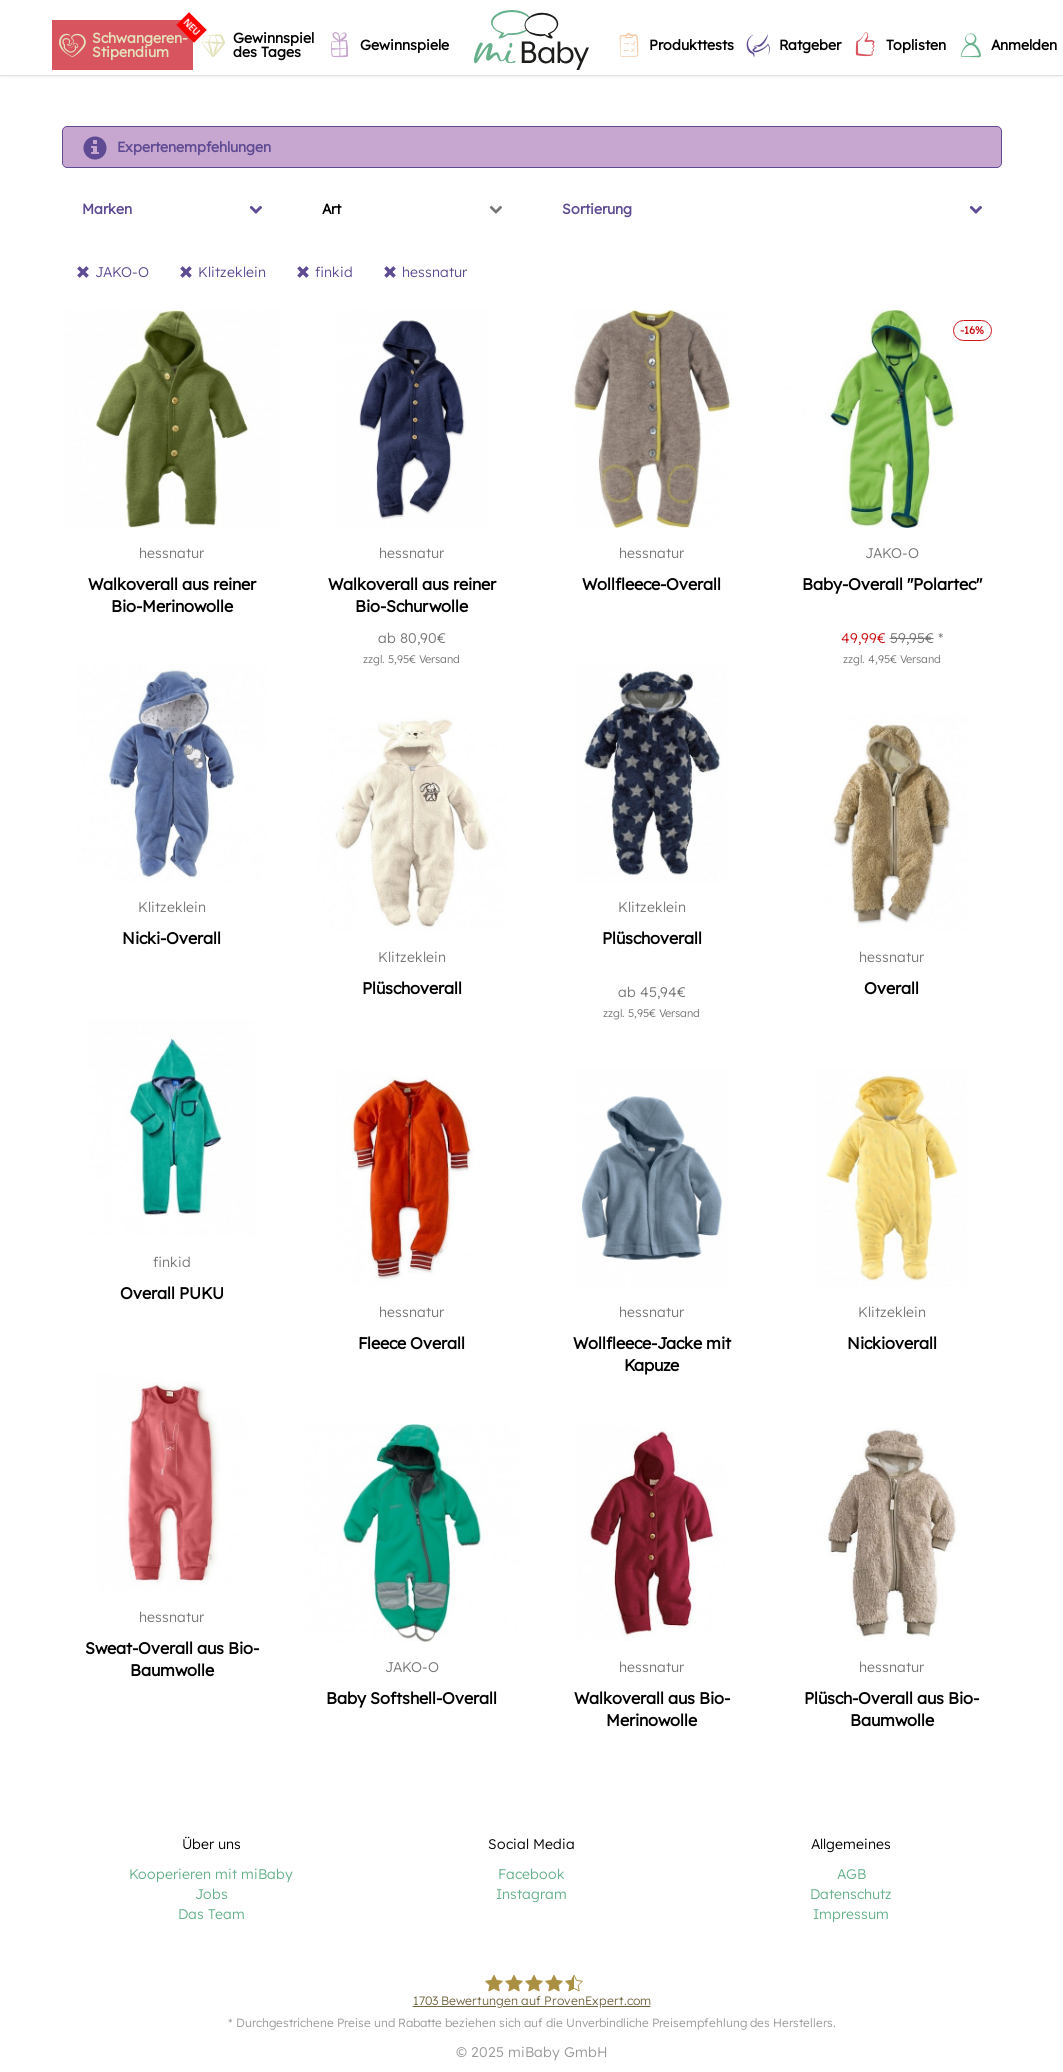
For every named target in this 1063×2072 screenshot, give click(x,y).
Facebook (531, 1874)
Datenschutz (851, 1894)
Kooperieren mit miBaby (211, 1874)
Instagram (531, 1894)
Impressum (851, 1914)
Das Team (211, 1914)
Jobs (211, 1894)
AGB (851, 1874)
